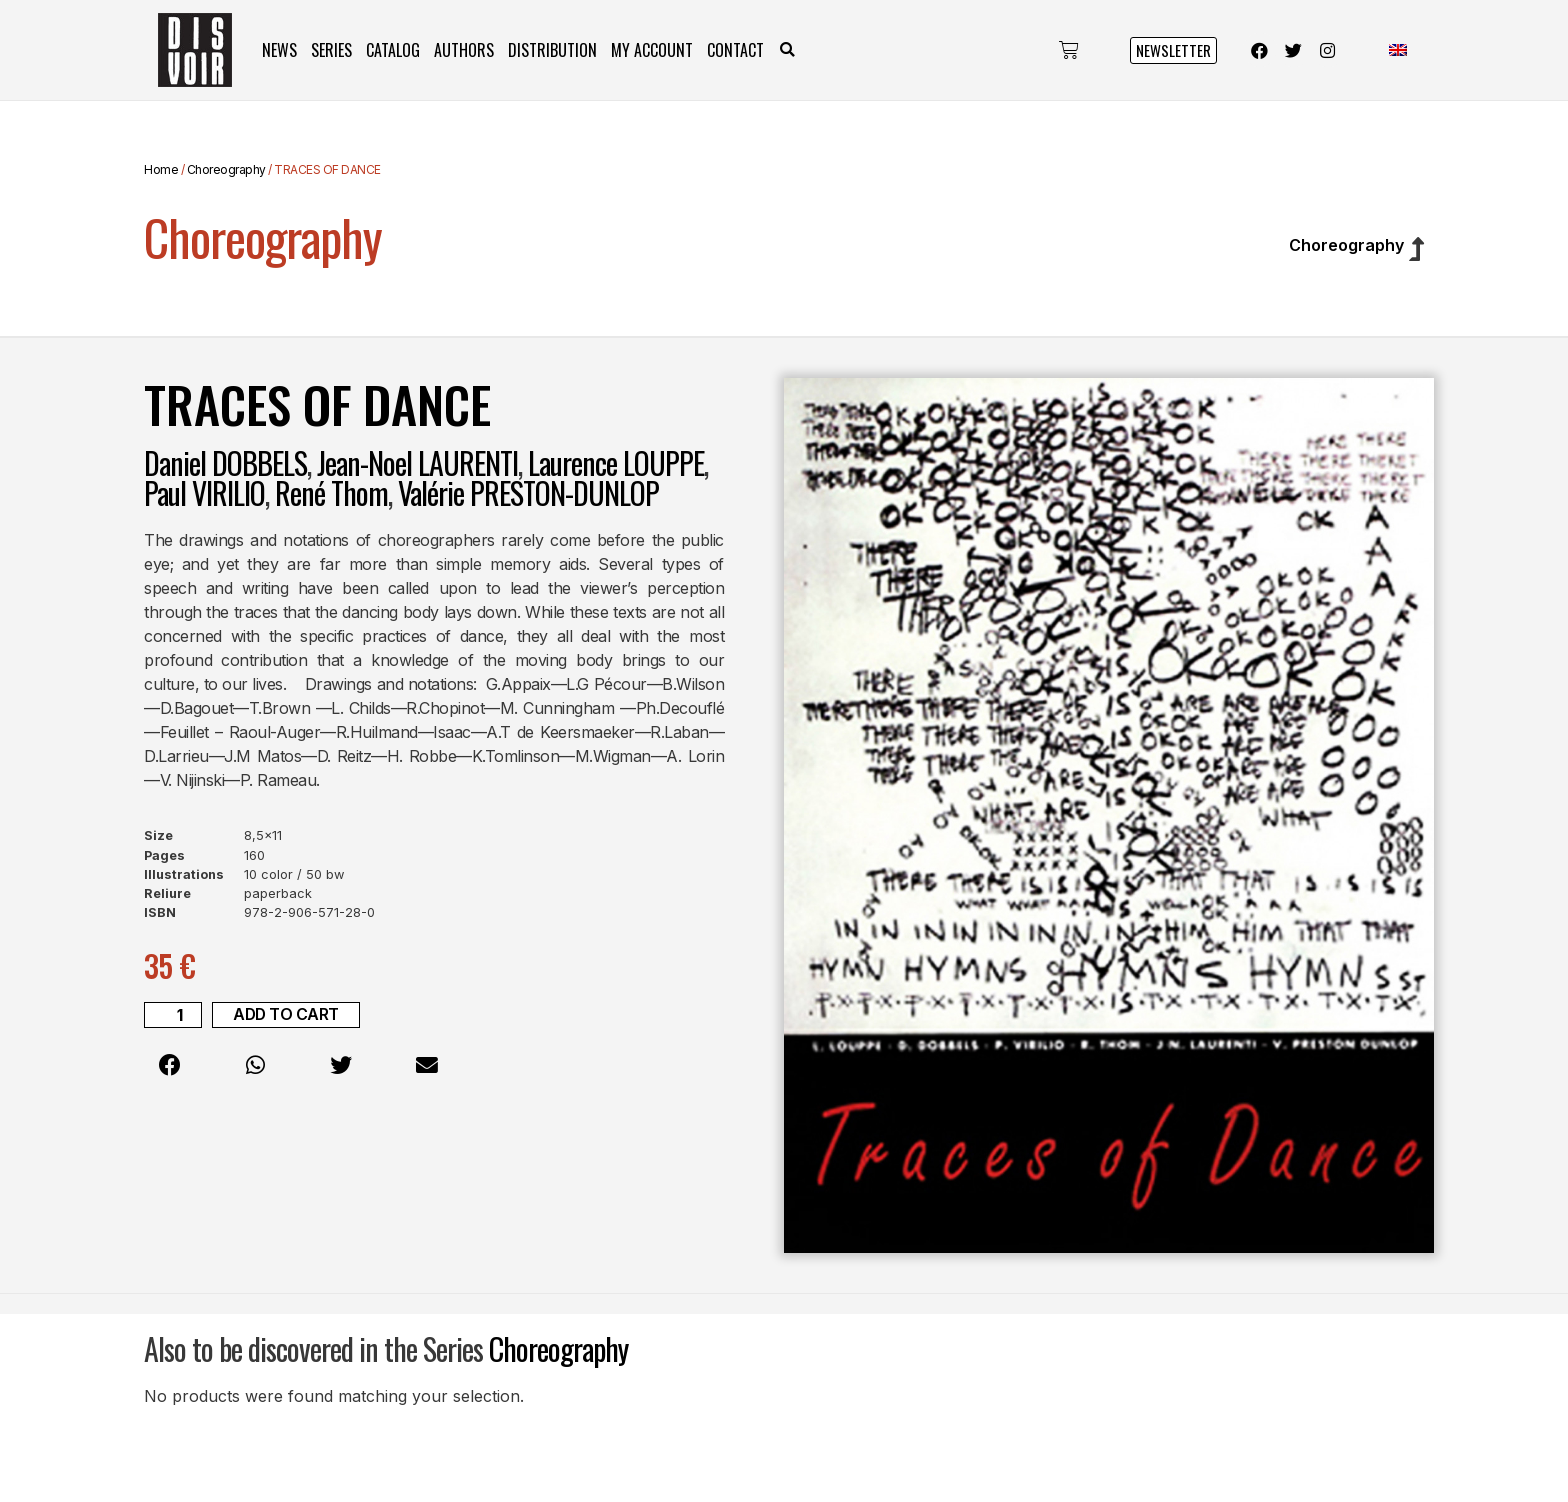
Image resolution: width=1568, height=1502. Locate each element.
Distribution (552, 50)
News (279, 50)
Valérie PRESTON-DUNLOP (528, 492)
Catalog (393, 50)
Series (331, 50)
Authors (464, 50)
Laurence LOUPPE (616, 462)
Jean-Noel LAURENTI (417, 462)
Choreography (226, 169)
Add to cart (287, 1015)
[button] (787, 50)
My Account (652, 50)
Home (161, 169)
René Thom (331, 492)
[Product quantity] (173, 1015)
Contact (735, 50)
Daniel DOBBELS (225, 462)
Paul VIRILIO (204, 492)
